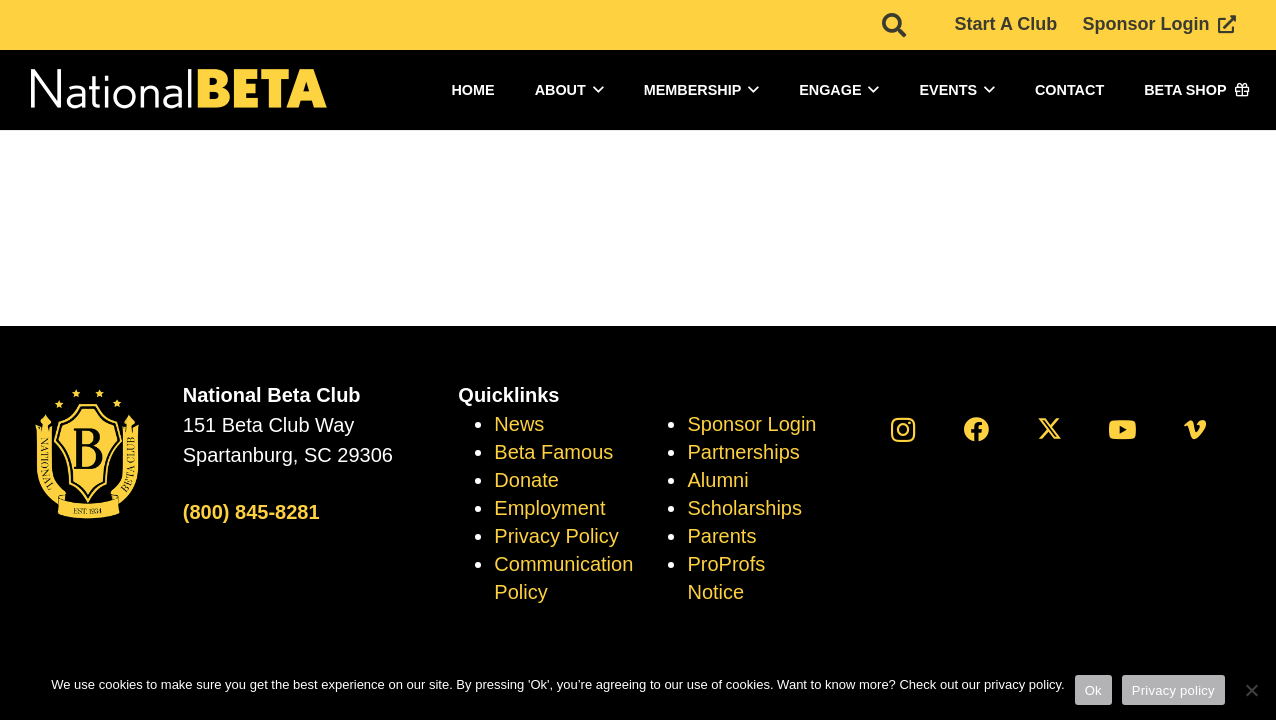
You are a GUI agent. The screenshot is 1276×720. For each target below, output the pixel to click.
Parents (721, 536)
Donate (526, 480)
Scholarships (744, 508)
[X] (1049, 429)
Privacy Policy (556, 536)
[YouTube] (1122, 429)
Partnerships (743, 452)
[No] (1251, 690)
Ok (1093, 690)
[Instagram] (903, 429)
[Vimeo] (1195, 429)
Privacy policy (1173, 690)
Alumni (717, 480)
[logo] (177, 90)
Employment (549, 508)
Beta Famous (553, 452)
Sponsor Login (751, 424)
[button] (595, 90)
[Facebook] (976, 429)
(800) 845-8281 (251, 512)
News (519, 424)
